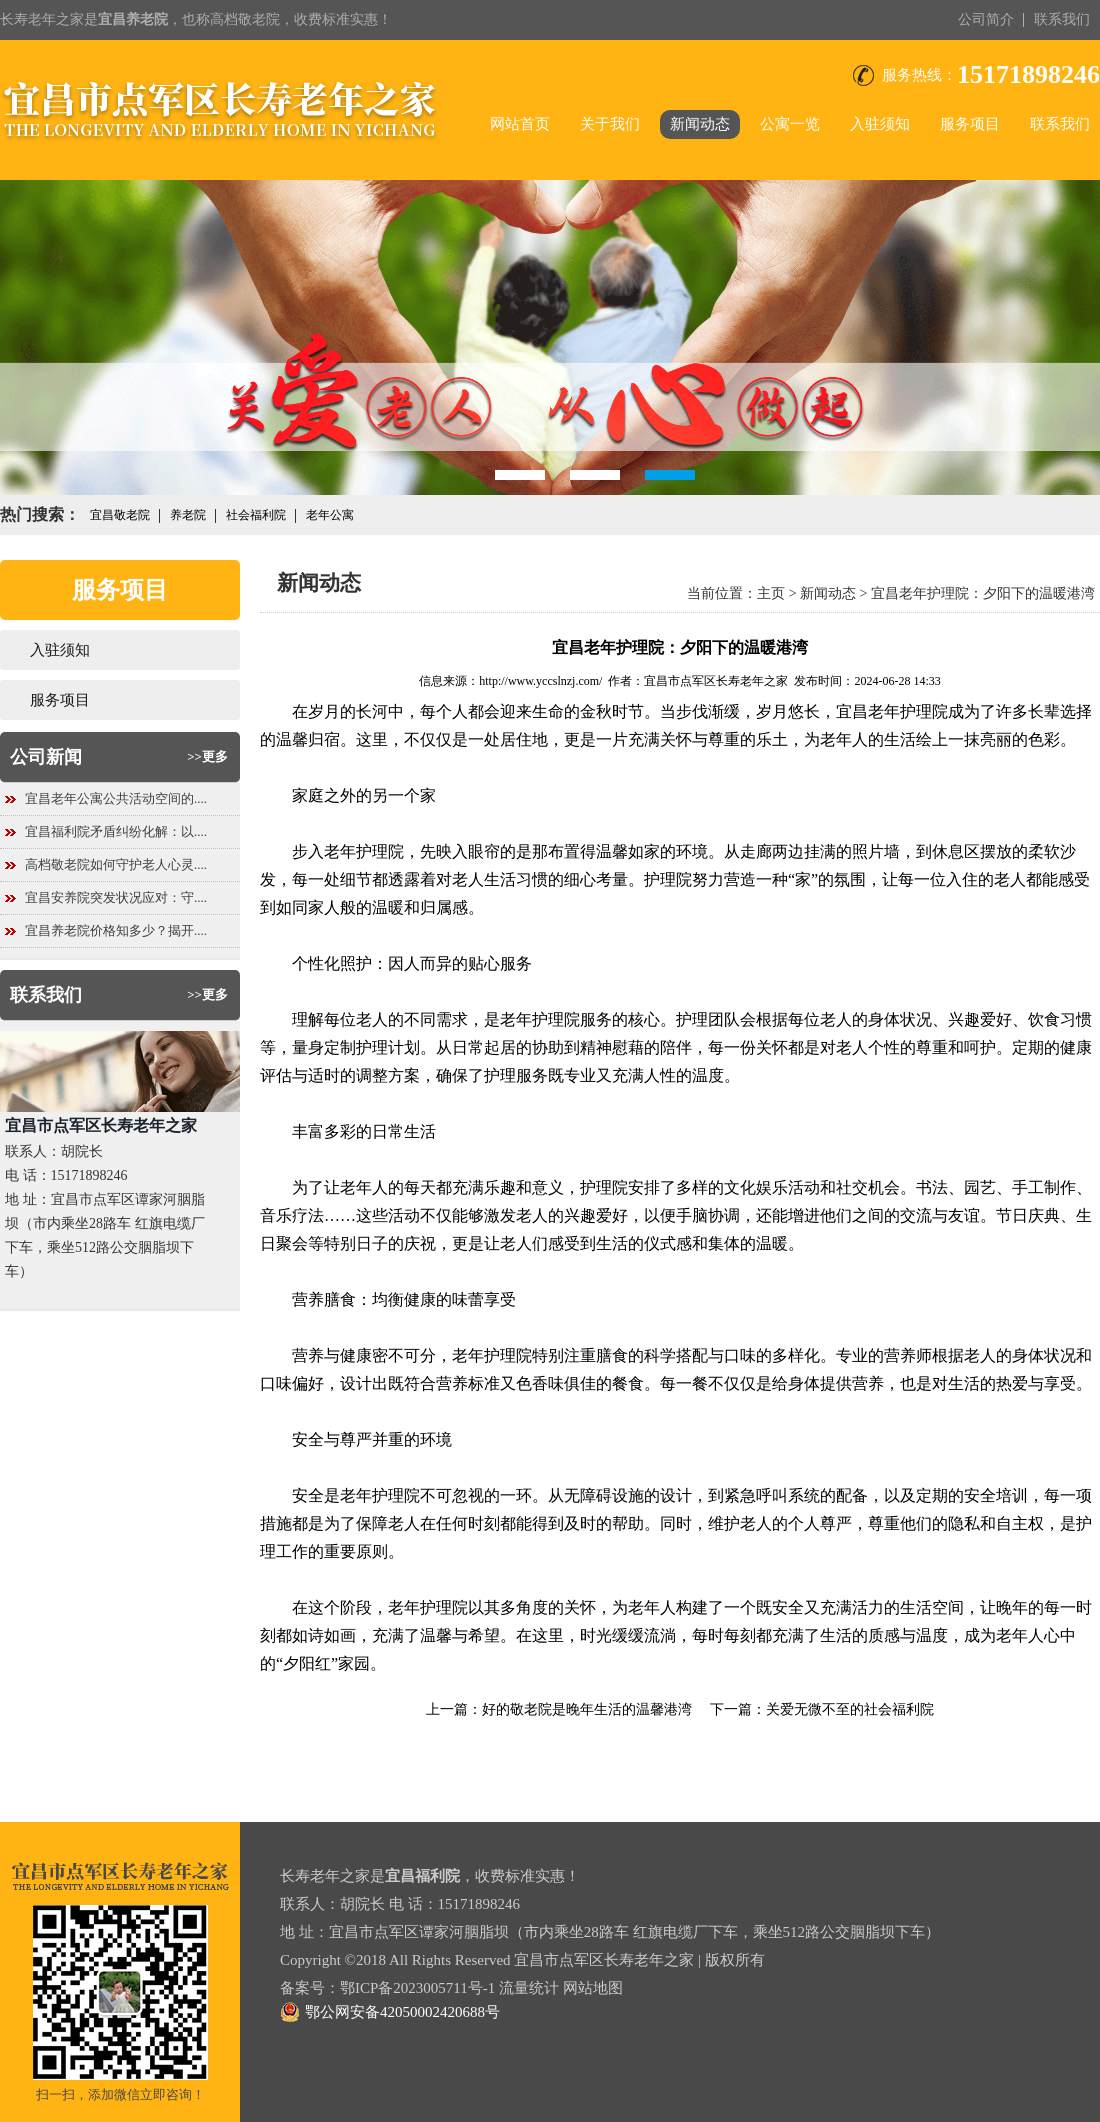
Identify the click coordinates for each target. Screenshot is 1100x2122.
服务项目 (970, 124)
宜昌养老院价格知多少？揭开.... (116, 930)
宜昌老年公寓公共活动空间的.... (116, 798)
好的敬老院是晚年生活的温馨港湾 (587, 1709)
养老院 (188, 515)
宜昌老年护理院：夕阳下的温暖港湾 (983, 593)
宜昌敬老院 (120, 515)
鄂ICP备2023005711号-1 (417, 1988)
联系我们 (1062, 19)
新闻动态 (700, 124)
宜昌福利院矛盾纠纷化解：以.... (116, 831)
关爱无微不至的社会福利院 (850, 1709)
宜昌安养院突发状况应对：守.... (116, 897)
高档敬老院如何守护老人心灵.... (116, 864)
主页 (771, 593)
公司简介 (986, 19)
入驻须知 (880, 124)
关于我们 (610, 124)
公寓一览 (790, 124)
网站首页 (520, 124)
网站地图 (593, 1988)
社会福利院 (256, 515)
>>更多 (207, 756)
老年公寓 (330, 515)
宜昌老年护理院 (892, 711)
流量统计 (529, 1988)
